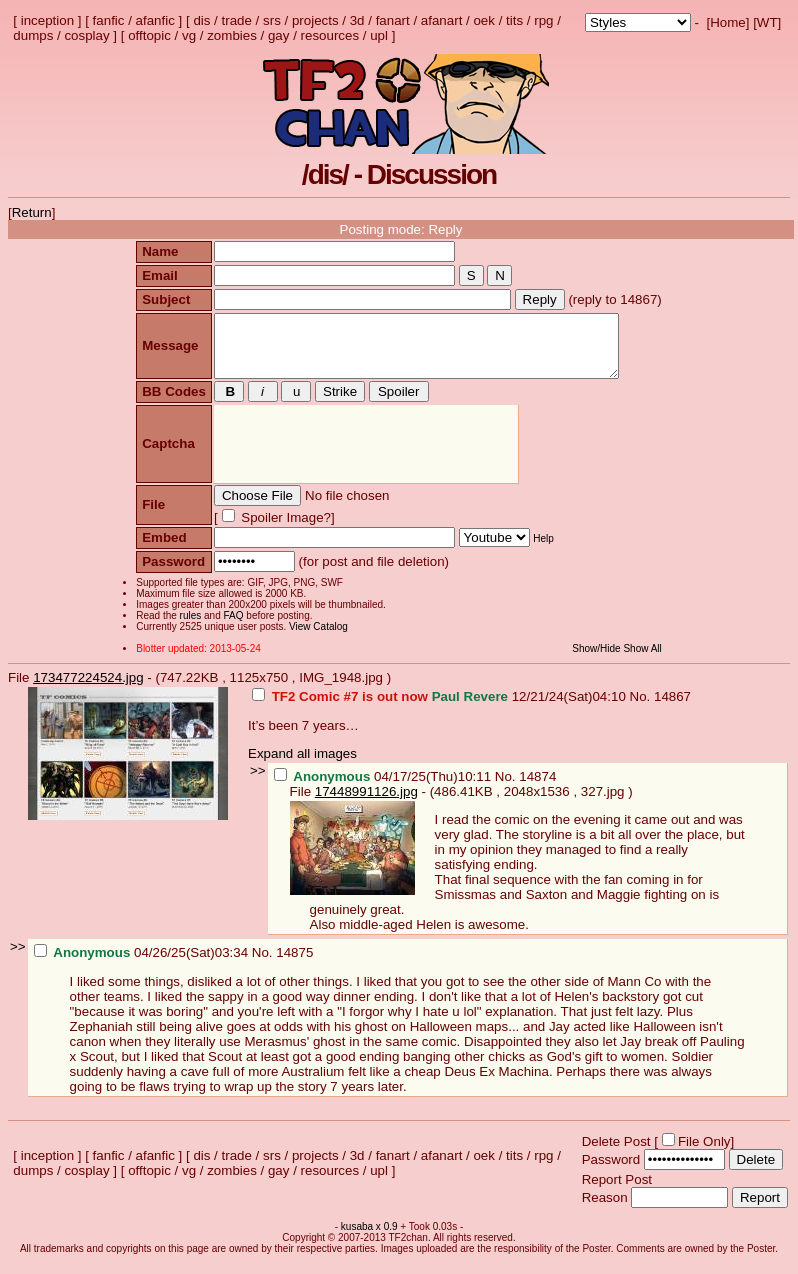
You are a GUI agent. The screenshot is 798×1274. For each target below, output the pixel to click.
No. (642, 708)
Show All (645, 660)
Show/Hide (599, 660)
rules (188, 627)
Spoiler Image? (281, 529)
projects (315, 20)
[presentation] (363, 456)
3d (357, 20)
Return (32, 212)
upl (379, 35)
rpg (543, 20)
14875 (294, 964)
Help (541, 550)
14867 (672, 708)
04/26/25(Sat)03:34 (143, 964)
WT (767, 22)
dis (201, 20)
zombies (232, 35)
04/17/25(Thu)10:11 (384, 788)
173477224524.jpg (88, 689)
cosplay (86, 35)
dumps (33, 35)
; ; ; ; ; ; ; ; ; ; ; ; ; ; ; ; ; (638, 22)
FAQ (231, 627)
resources (330, 35)
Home (728, 22)
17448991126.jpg (366, 803)
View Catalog (316, 638)
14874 (537, 788)
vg (189, 35)
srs (272, 20)
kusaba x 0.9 (369, 1238)
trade (237, 20)
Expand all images (302, 765)
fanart (393, 20)
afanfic (155, 20)
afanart (442, 20)
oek (484, 20)
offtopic (149, 35)
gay (279, 35)
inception (47, 20)
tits (514, 20)
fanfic (109, 20)
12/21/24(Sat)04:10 (441, 708)
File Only (704, 1153)
